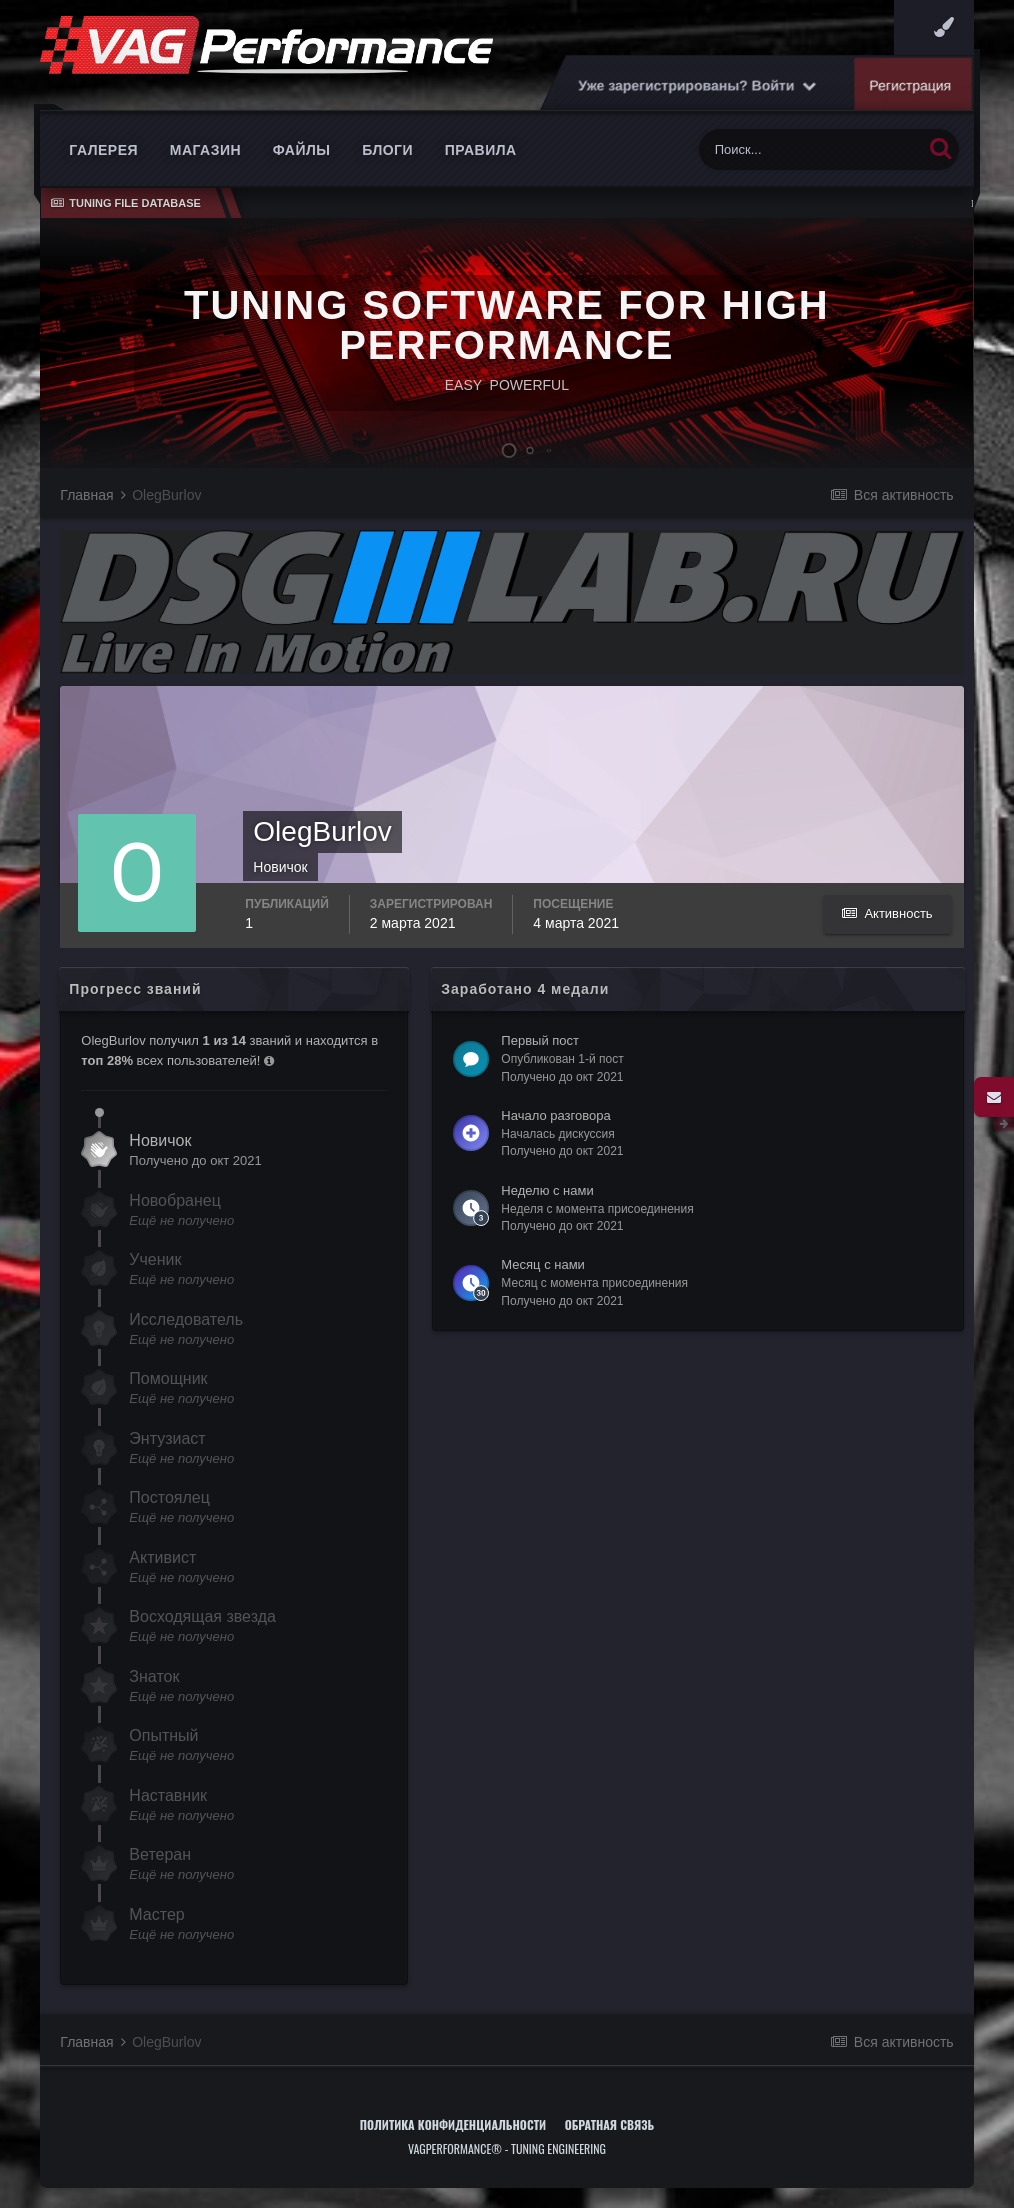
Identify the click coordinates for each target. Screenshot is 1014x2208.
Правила (481, 150)
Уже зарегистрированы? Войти (698, 85)
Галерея (103, 150)
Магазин (205, 150)
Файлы (302, 150)
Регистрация (911, 85)
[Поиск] (810, 149)
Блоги (387, 150)
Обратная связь (610, 2124)
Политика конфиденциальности (453, 2124)
